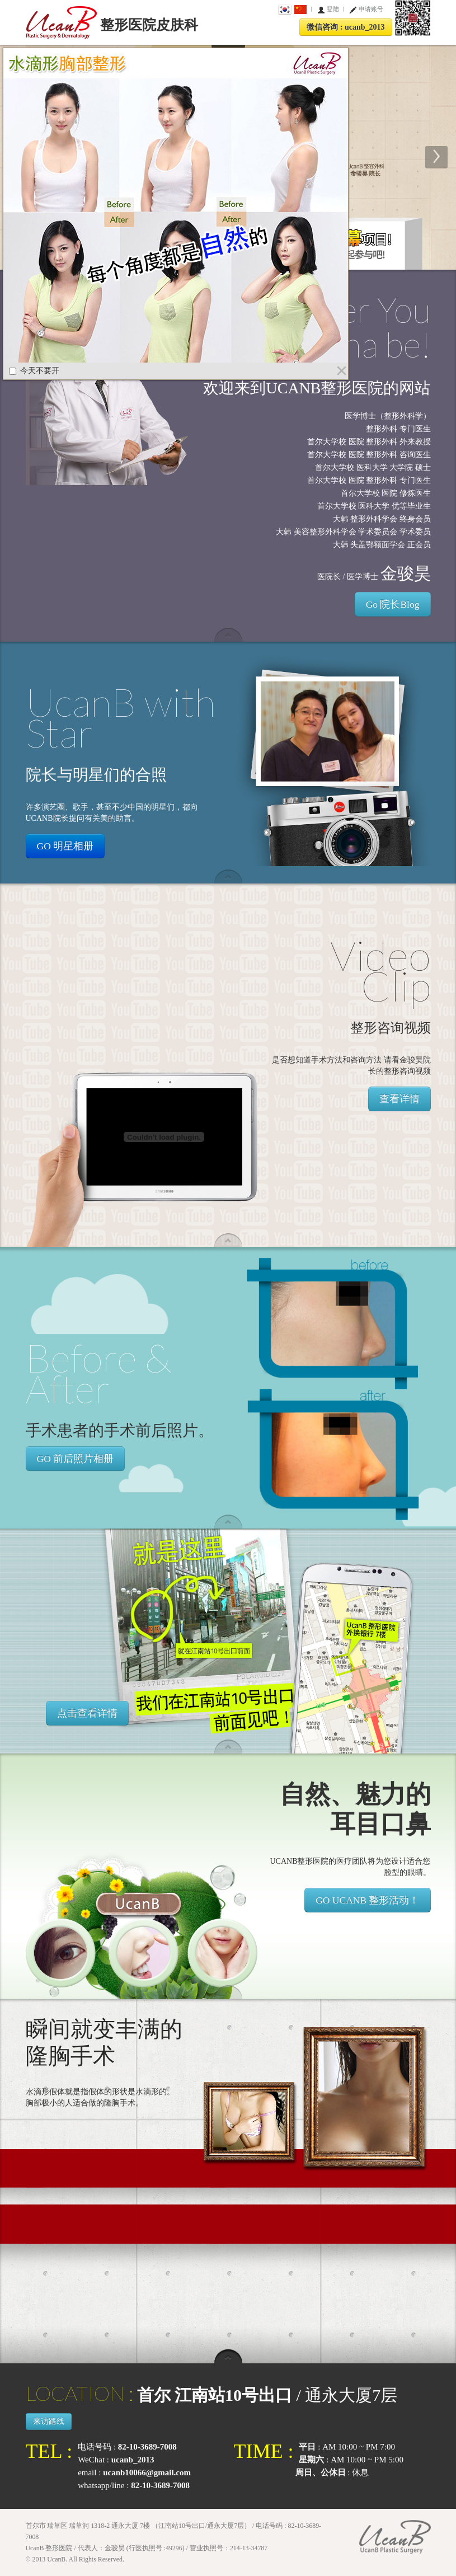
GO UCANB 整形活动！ (367, 1900)
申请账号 (371, 9)
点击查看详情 (87, 1713)
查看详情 (399, 1098)
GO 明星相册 (65, 846)
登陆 (333, 9)
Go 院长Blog (393, 604)
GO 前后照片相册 (75, 1458)
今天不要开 (34, 370)
